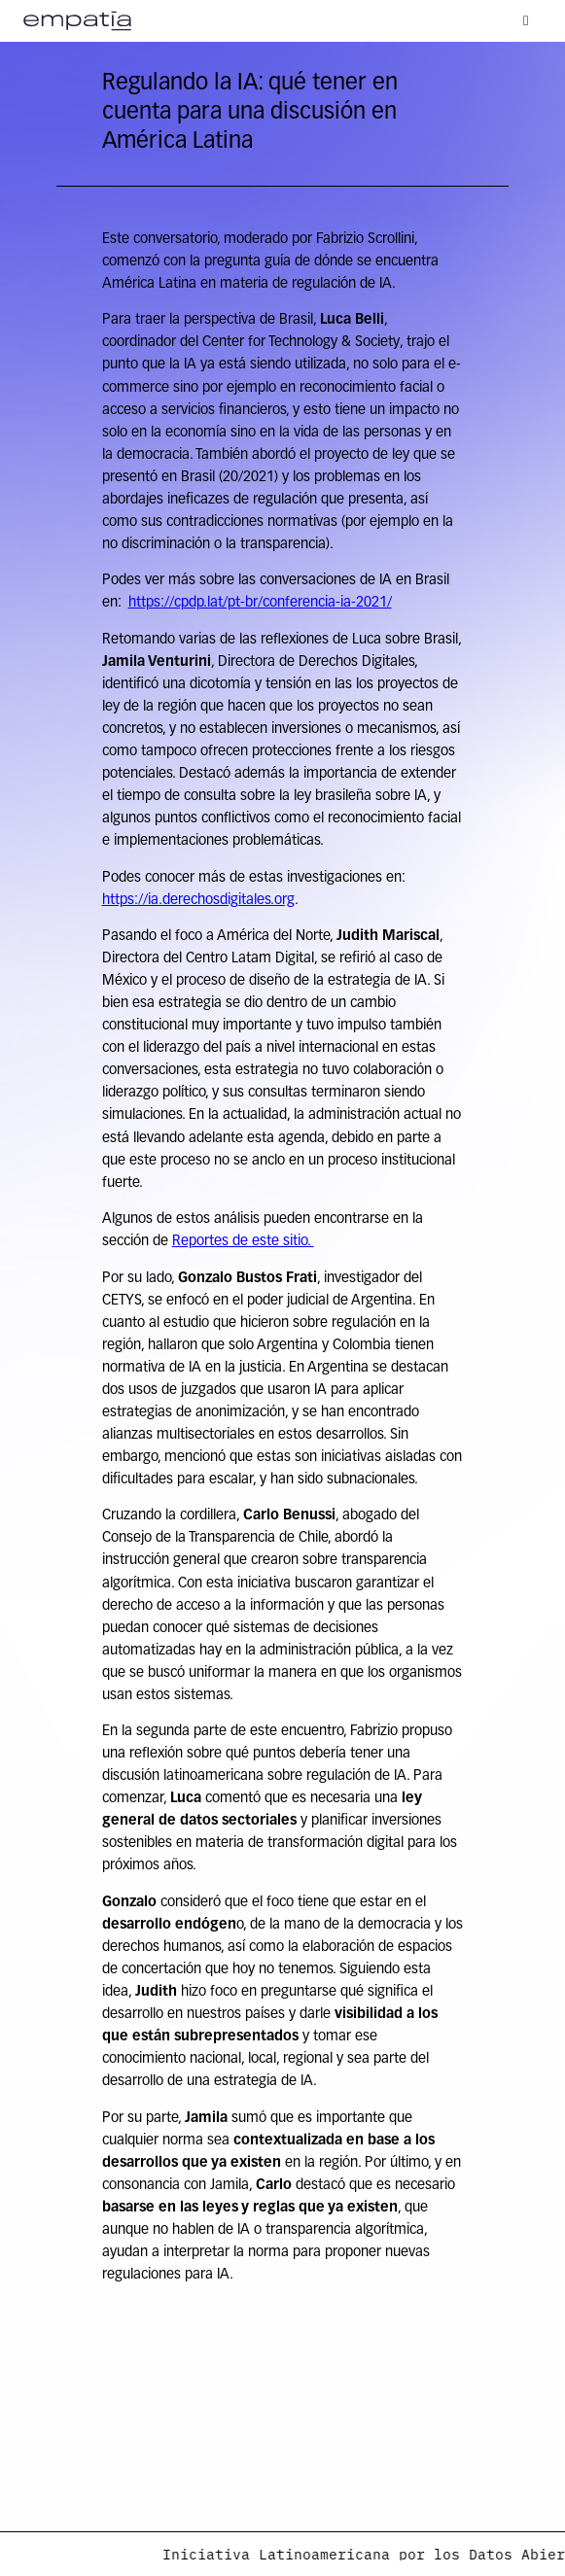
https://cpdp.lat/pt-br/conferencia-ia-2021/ (260, 603)
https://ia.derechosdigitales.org (198, 900)
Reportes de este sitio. (243, 1242)
